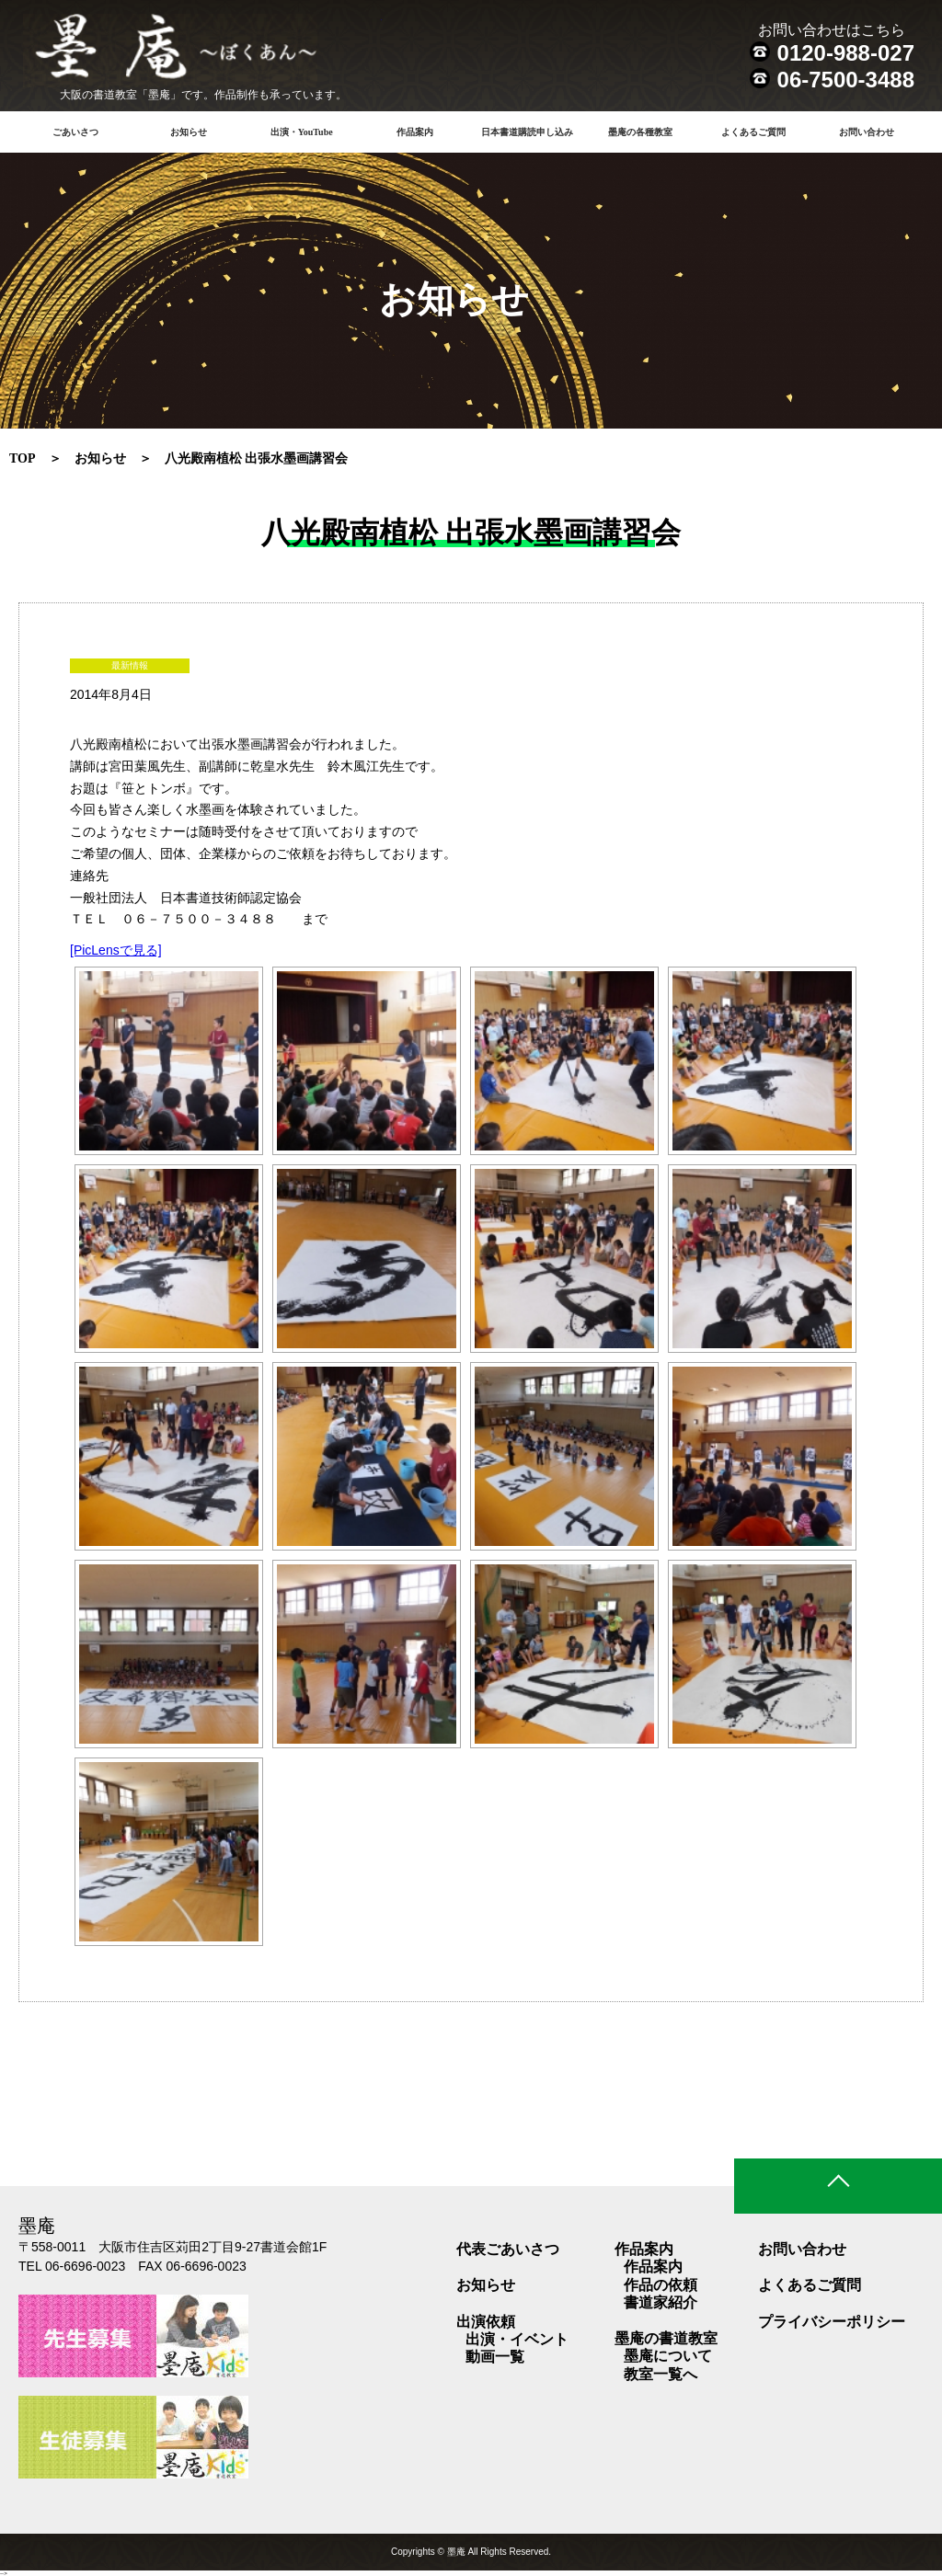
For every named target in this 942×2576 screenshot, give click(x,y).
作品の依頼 (660, 2285)
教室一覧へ (660, 2374)
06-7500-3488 (845, 79)
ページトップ (838, 2186)
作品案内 (653, 2266)
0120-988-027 (845, 52)
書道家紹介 (660, 2302)
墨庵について (668, 2356)
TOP (22, 458)
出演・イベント (517, 2339)
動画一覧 (494, 2356)
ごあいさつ (75, 132)
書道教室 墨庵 (202, 50)
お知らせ (188, 132)
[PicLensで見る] (116, 950)
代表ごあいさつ (507, 2249)
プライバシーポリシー (831, 2322)
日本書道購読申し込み (527, 132)
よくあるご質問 (753, 132)
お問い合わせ (866, 132)
